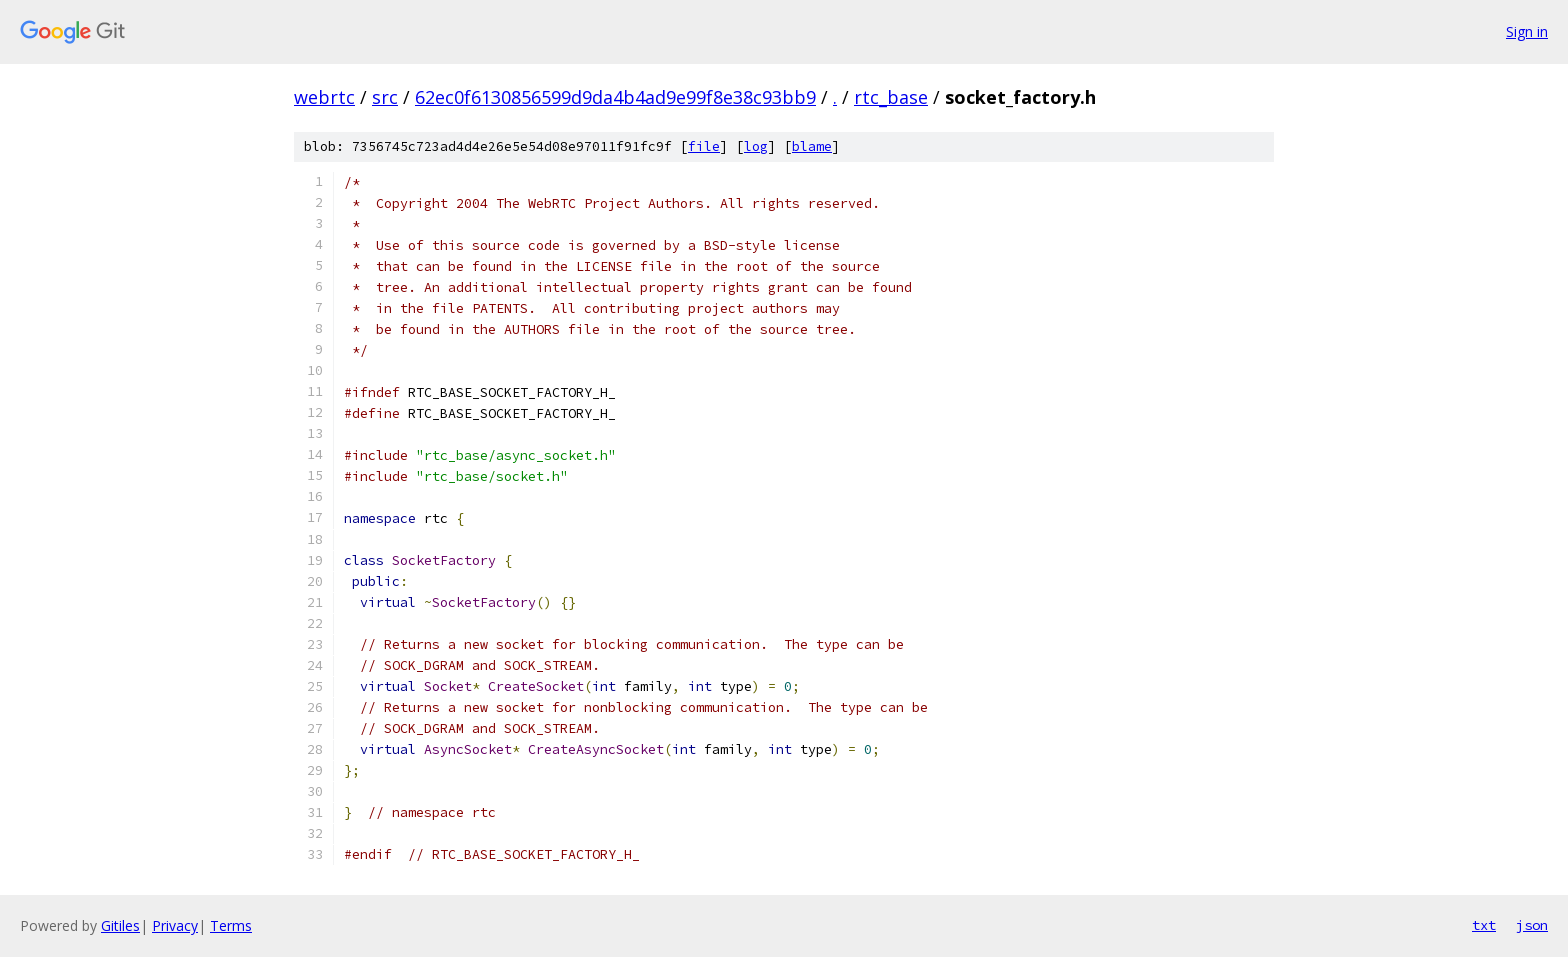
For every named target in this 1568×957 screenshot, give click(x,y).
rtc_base (891, 97)
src (385, 97)
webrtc (324, 97)
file (704, 146)
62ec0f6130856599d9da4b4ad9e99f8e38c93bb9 (615, 97)
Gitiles (120, 925)
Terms (231, 925)
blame (812, 146)
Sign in (1527, 31)
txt (1484, 925)
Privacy (175, 925)
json (1532, 925)
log (756, 146)
